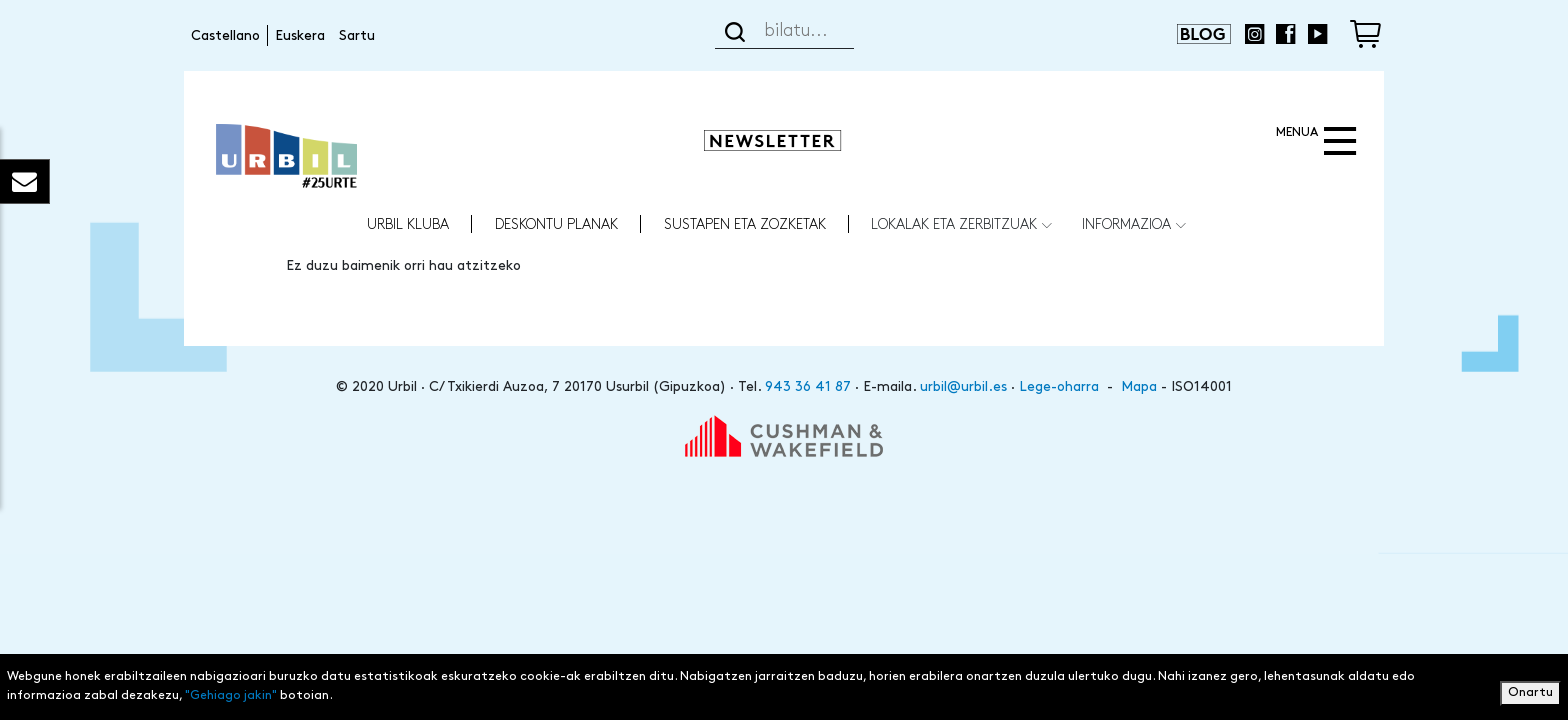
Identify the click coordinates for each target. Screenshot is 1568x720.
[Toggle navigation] (1314, 142)
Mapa (1139, 386)
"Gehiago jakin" (231, 697)
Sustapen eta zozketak (745, 223)
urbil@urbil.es (963, 386)
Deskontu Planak (556, 223)
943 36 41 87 (808, 386)
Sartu (357, 35)
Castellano (225, 35)
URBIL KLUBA (408, 223)
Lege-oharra (1059, 386)
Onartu (1530, 694)
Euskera (300, 35)
